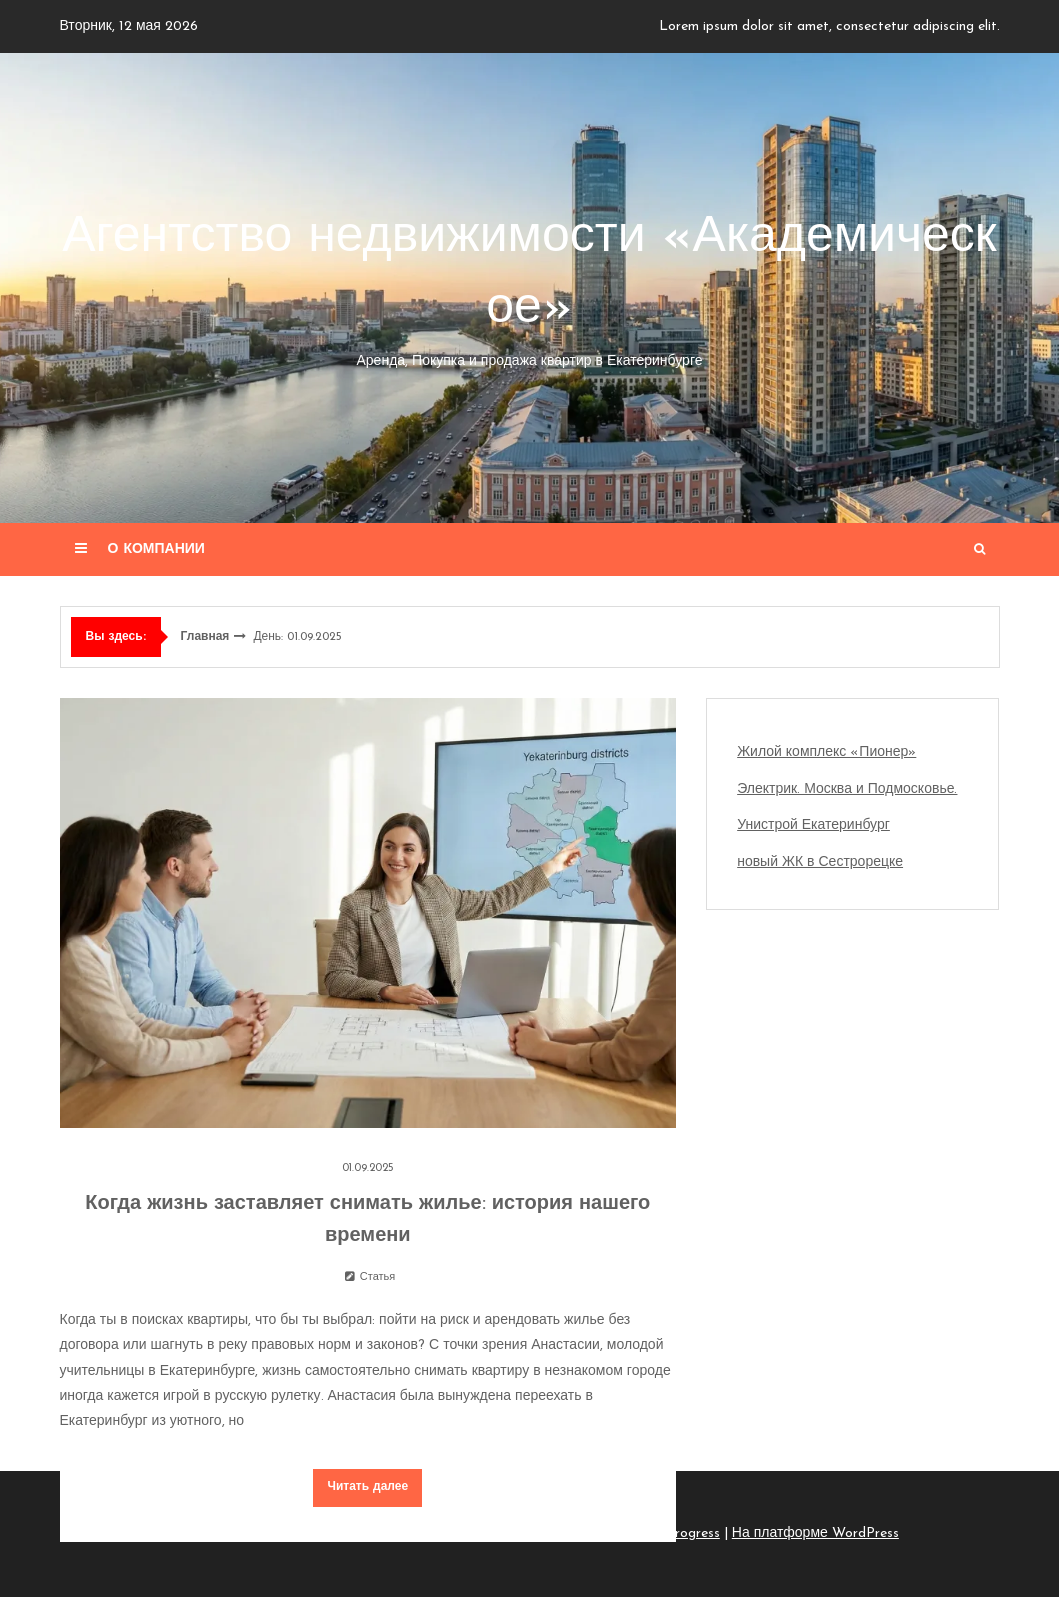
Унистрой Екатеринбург (813, 825)
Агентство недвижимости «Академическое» (530, 293)
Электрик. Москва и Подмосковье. (847, 789)
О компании (156, 549)
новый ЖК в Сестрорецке (820, 862)
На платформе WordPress (815, 1533)
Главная (205, 637)
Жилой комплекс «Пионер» (826, 752)
